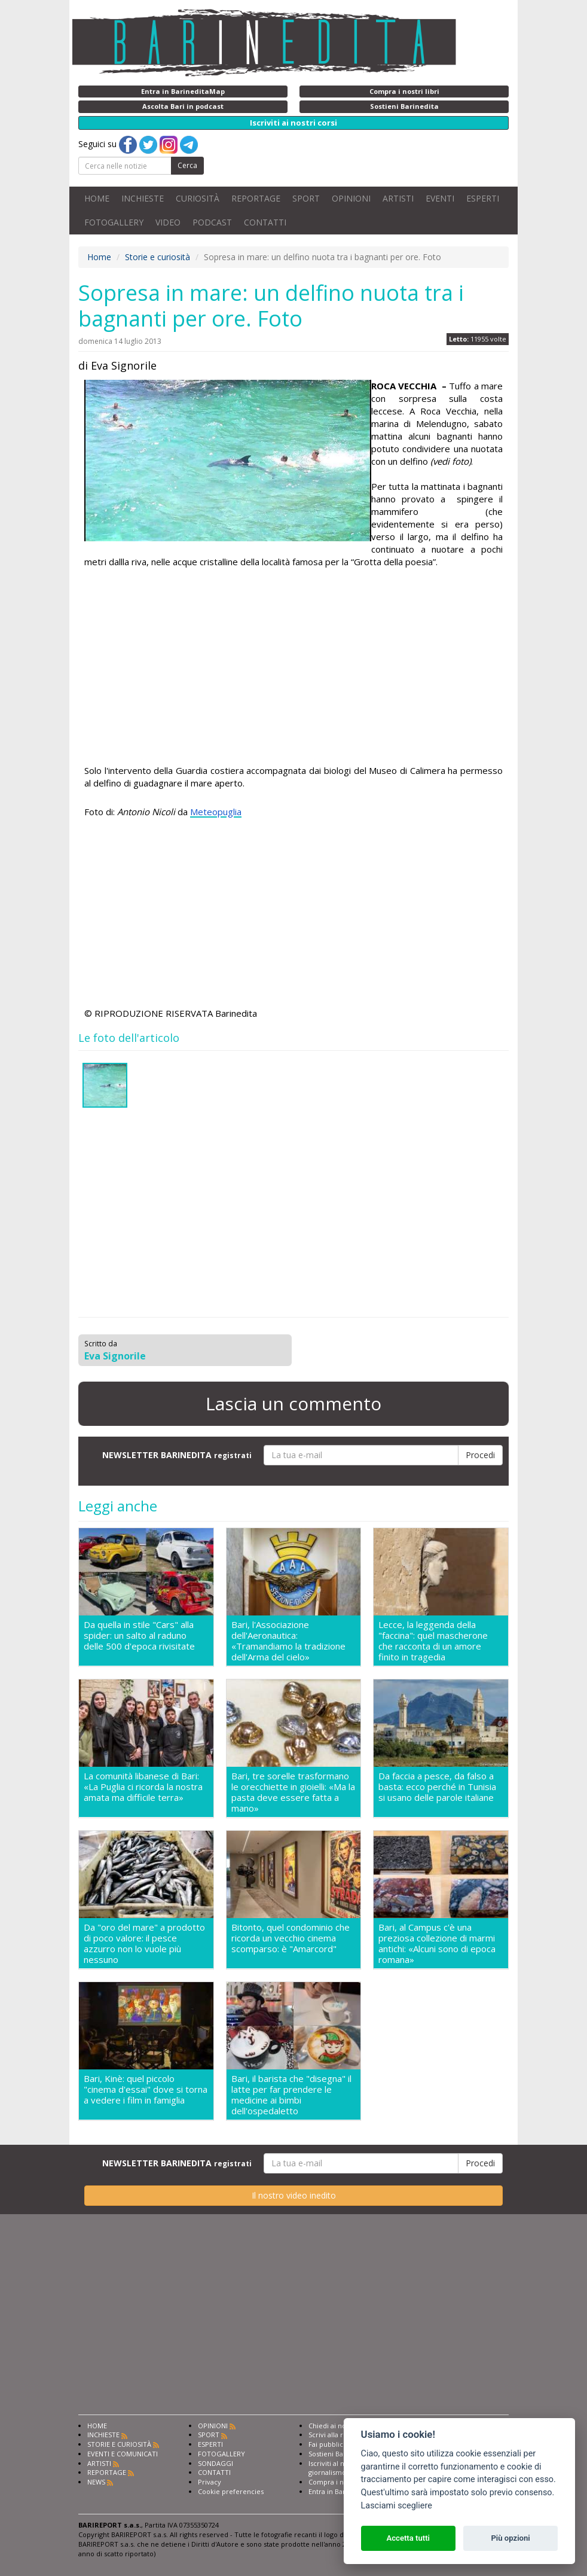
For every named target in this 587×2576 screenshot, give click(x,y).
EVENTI (440, 198)
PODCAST (212, 222)
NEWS (96, 2481)
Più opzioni (510, 2538)
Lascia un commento (293, 1403)
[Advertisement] (293, 668)
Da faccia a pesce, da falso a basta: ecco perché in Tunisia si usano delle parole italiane (437, 1786)
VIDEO (168, 222)
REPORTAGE (255, 198)
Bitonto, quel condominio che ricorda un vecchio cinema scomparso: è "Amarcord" (290, 1938)
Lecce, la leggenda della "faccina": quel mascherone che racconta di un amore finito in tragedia (433, 1640)
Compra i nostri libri (340, 2481)
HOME (96, 198)
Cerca (187, 165)
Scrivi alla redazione (340, 2434)
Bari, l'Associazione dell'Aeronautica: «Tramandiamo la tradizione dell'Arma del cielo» (288, 1640)
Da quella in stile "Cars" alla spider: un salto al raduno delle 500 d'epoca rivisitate (139, 1635)
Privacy (209, 2481)
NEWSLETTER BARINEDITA (177, 1455)
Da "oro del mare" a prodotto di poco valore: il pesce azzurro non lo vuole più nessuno (144, 1943)
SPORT (306, 198)
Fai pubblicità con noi (342, 2444)
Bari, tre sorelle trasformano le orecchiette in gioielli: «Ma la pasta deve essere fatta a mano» (293, 1791)
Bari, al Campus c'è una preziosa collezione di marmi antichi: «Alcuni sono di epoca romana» (437, 1943)
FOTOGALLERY (113, 222)
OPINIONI (351, 198)
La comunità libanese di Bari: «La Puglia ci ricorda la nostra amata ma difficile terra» (143, 1786)
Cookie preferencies (231, 2491)
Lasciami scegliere (396, 2506)
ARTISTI (398, 198)
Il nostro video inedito (294, 2195)
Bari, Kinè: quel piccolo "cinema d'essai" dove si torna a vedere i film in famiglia (145, 2089)
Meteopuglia (215, 812)
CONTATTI (265, 222)
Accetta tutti (408, 2538)
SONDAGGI (215, 2463)
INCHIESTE (142, 198)
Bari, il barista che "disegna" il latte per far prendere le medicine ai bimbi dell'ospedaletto (291, 2094)
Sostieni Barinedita (338, 2453)
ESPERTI (482, 198)
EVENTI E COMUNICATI (122, 2453)
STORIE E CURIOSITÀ (119, 2444)
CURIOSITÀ (197, 198)
